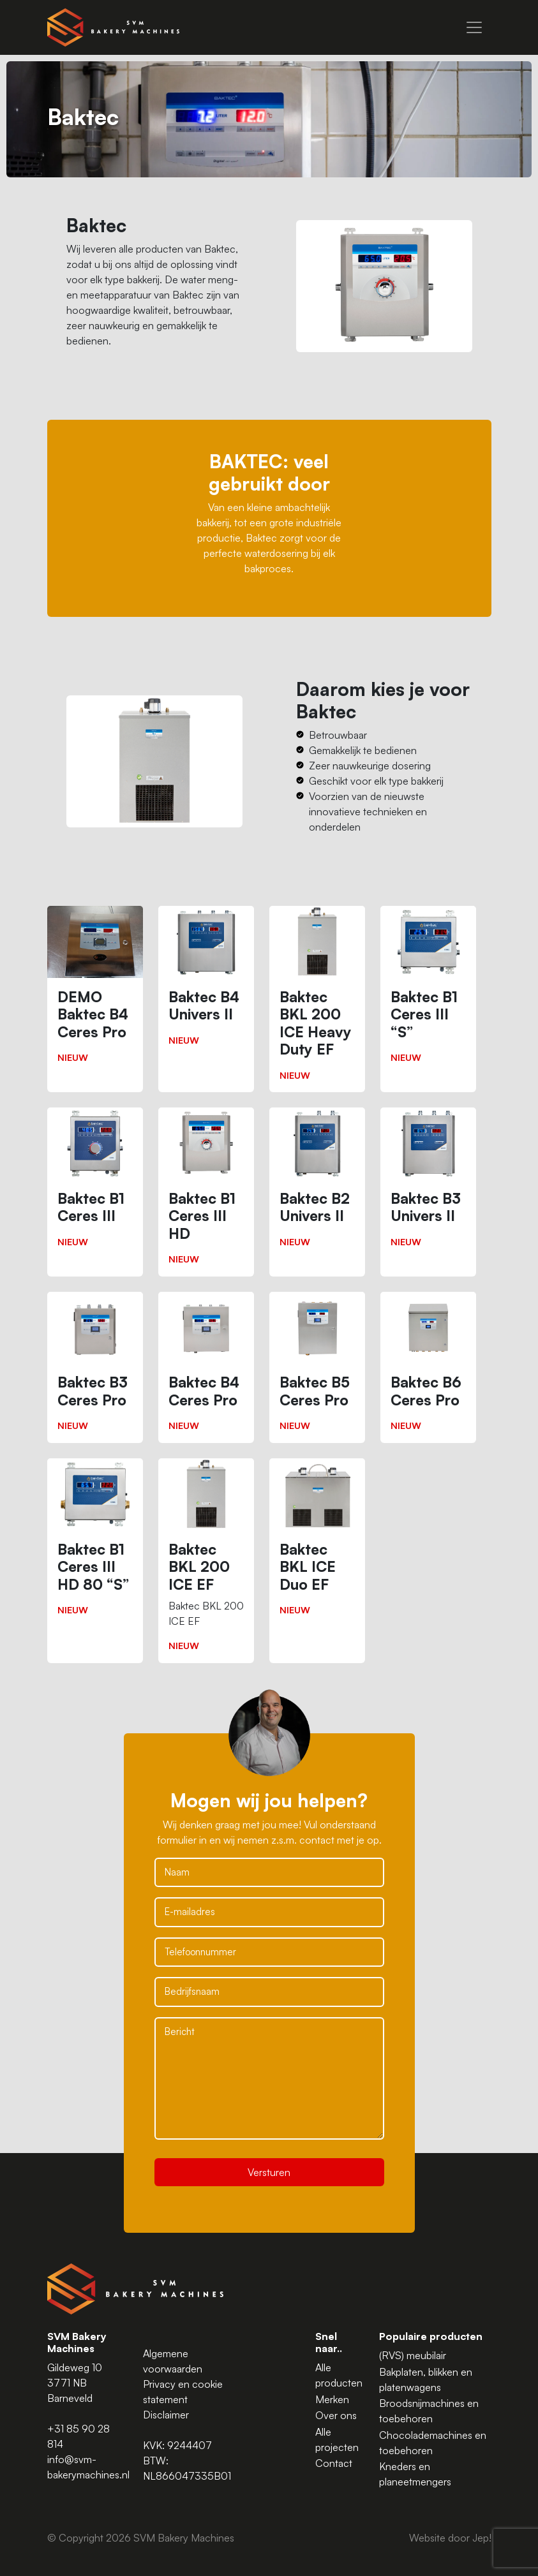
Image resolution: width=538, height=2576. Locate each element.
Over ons (336, 2415)
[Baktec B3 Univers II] (428, 1183)
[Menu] (474, 27)
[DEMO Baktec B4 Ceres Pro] (95, 990)
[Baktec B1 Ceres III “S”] (428, 990)
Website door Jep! (450, 2537)
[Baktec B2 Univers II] (317, 1183)
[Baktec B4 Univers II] (206, 981)
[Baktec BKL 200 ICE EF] (206, 1560)
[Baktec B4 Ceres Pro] (206, 1367)
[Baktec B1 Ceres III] (95, 1183)
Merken (332, 2399)
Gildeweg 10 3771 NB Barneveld (74, 2382)
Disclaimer (166, 2414)
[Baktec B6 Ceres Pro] (428, 1367)
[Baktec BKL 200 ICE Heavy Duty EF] (317, 999)
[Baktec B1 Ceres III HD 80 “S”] (95, 1542)
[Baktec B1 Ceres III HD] (206, 1192)
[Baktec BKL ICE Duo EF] (317, 1542)
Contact (333, 2463)
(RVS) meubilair (412, 2355)
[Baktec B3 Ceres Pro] (95, 1367)
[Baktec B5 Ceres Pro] (317, 1367)
